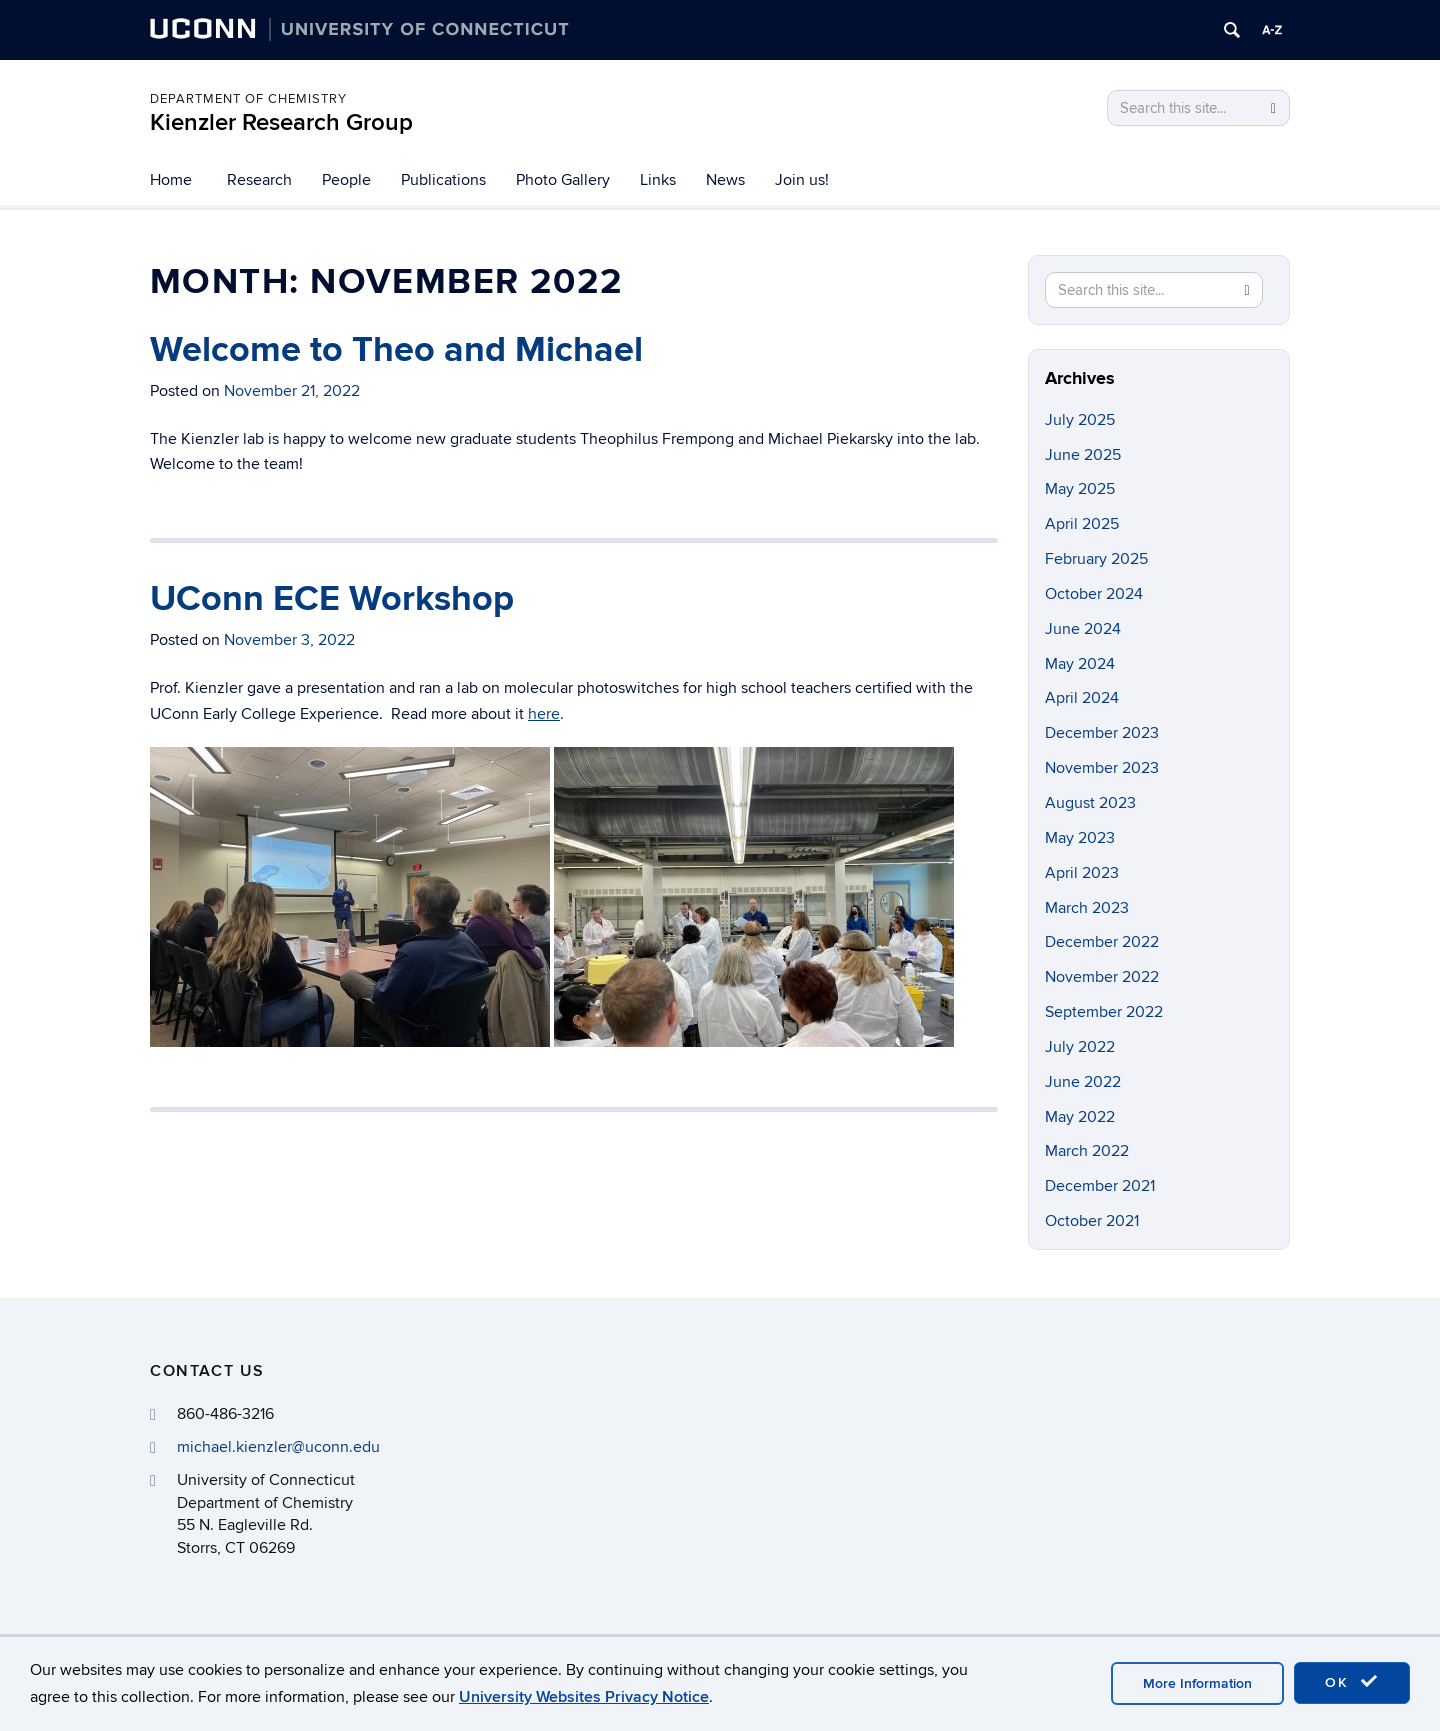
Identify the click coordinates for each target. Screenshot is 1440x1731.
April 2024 (1082, 698)
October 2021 (1092, 1221)
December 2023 (1102, 733)
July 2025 (1080, 420)
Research (259, 180)
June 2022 (1083, 1082)
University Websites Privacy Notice (584, 1697)
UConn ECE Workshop (332, 599)
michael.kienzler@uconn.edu (278, 1447)
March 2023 (1087, 908)
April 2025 (1082, 524)
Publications (443, 180)
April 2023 (1082, 873)
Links (658, 180)
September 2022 (1104, 1012)
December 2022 (1102, 942)
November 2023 (1102, 768)
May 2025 (1080, 489)
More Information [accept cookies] (1197, 1683)
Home (171, 180)
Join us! (802, 180)
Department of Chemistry (248, 99)
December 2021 (1100, 1186)
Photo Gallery (563, 180)
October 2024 (1094, 594)
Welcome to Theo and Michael (396, 350)
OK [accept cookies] (1352, 1682)
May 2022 (1080, 1117)
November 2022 (1102, 977)
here (544, 714)
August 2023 (1090, 803)
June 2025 (1083, 455)
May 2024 (1080, 664)
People (346, 180)
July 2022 (1080, 1047)
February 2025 (1096, 559)
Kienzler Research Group (281, 122)
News (725, 180)
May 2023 (1080, 838)
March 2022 (1087, 1151)
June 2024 (1083, 629)
